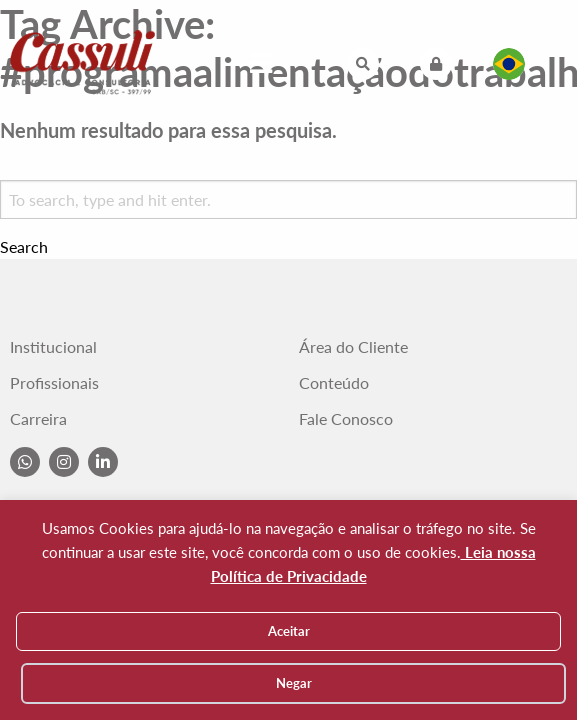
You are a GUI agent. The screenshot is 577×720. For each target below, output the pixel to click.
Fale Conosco (346, 419)
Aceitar (289, 631)
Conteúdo (334, 383)
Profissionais (54, 383)
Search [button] (24, 247)
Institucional (53, 347)
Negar (294, 683)
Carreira (38, 419)
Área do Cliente (353, 347)
